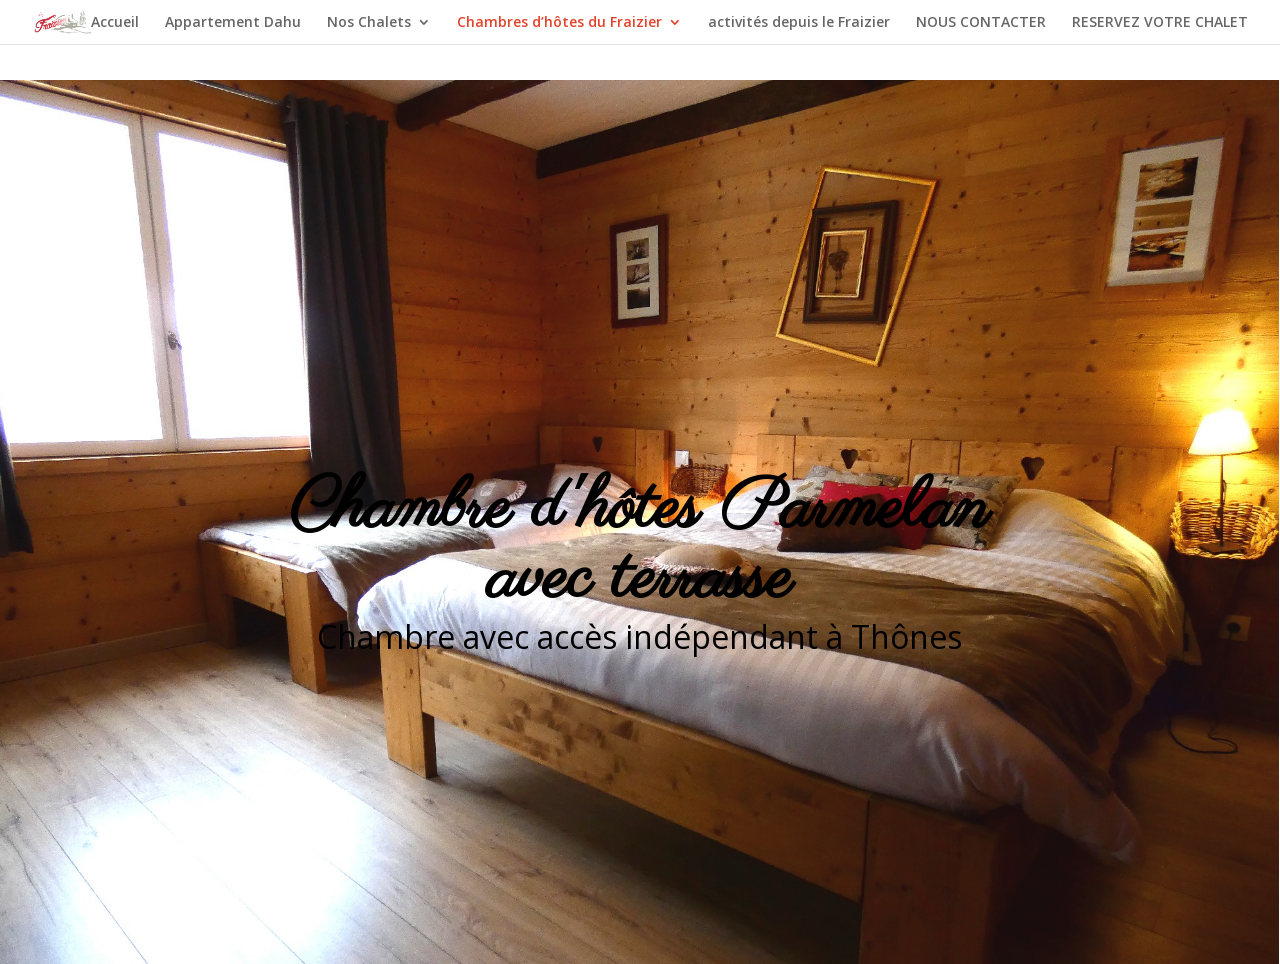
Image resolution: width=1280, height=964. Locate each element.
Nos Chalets (369, 23)
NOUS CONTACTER (981, 23)
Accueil (115, 23)
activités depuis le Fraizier (799, 23)
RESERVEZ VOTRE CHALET (1160, 23)
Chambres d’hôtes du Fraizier (559, 23)
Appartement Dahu (233, 23)
